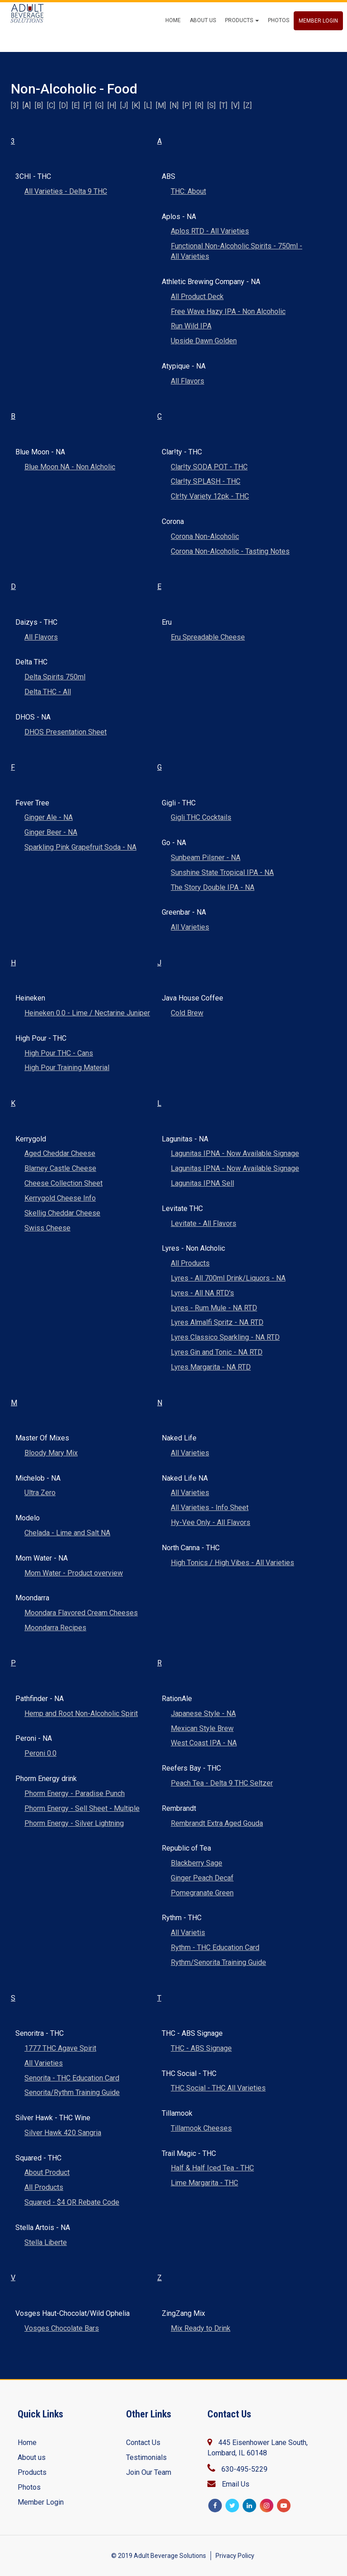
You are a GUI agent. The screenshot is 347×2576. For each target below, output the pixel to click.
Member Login (318, 38)
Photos (278, 38)
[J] (124, 105)
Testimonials (146, 2457)
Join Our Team (148, 2472)
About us (32, 2457)
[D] (63, 105)
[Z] (248, 105)
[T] (223, 105)
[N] (174, 105)
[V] (235, 105)
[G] (99, 105)
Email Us (235, 2484)
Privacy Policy (235, 2555)
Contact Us (143, 2442)
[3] (15, 105)
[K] (136, 105)
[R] (199, 105)
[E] (76, 105)
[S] (211, 105)
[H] (112, 105)
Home (173, 38)
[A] (27, 105)
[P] (187, 105)
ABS (22, 37)
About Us (203, 38)
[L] (148, 105)
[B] (39, 105)
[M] (161, 105)
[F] (87, 105)
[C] (51, 105)
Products (242, 38)
